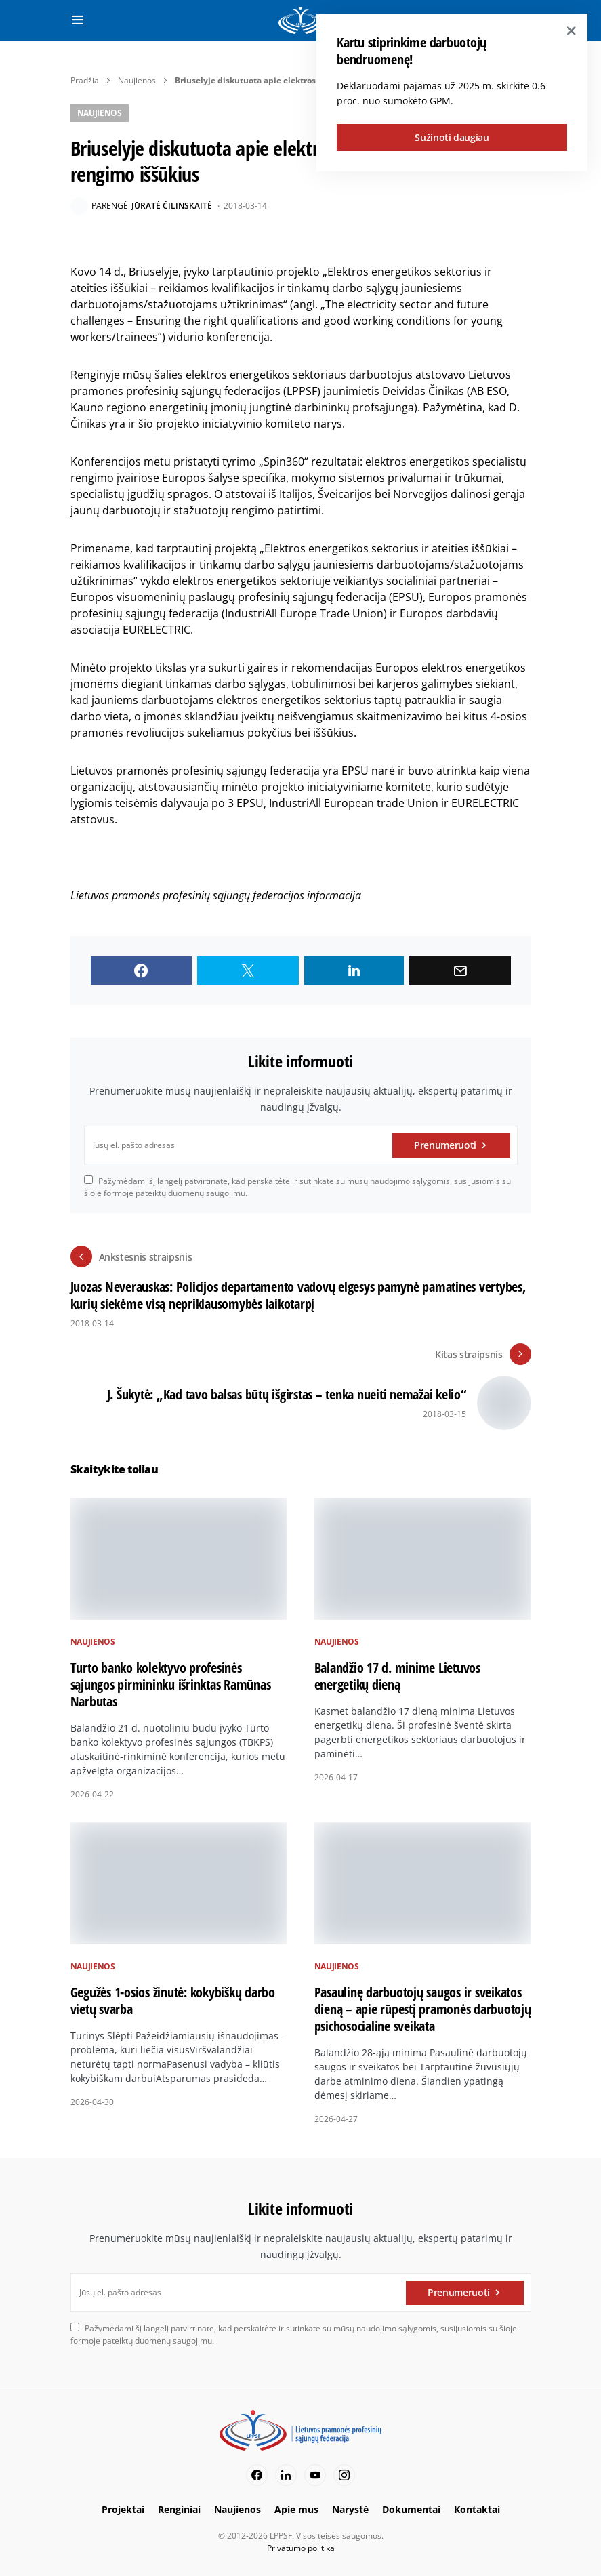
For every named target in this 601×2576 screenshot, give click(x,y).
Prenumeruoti (445, 1145)
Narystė (350, 2509)
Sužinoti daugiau (452, 137)
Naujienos (137, 80)
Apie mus (296, 2509)
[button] (77, 20)
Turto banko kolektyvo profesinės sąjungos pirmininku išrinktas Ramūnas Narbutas (170, 1684)
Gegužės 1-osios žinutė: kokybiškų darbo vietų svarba (172, 2000)
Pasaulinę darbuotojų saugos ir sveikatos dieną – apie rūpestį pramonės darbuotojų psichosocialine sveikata (422, 2009)
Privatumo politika (301, 2548)
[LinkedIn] (286, 2475)
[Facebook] (257, 2475)
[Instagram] (344, 2475)
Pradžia (84, 80)
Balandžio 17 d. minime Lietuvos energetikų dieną (397, 1676)
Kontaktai (477, 2509)
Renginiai (179, 2509)
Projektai (123, 2509)
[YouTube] (315, 2475)
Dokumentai (411, 2509)
